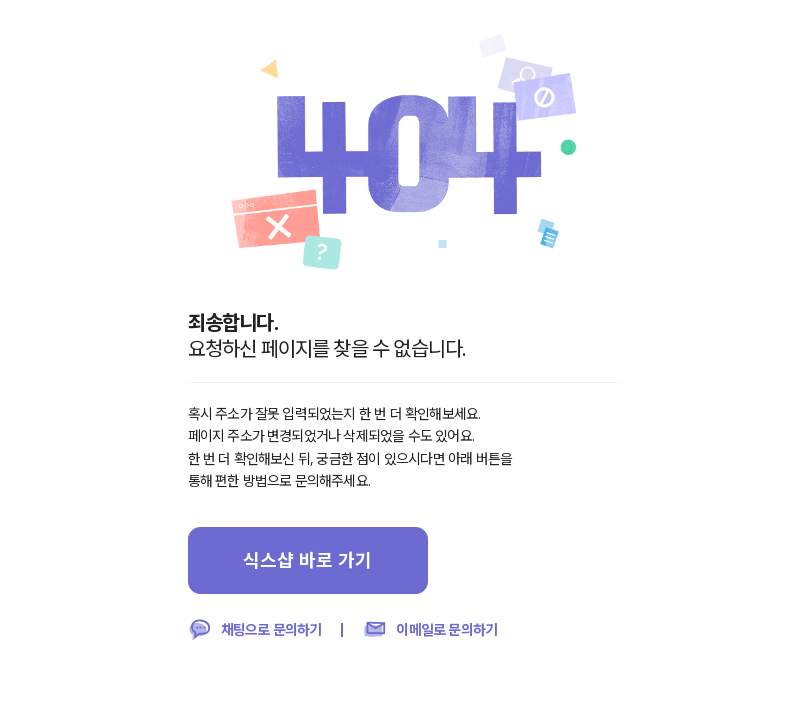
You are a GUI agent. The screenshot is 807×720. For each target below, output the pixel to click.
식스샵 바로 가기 (307, 560)
